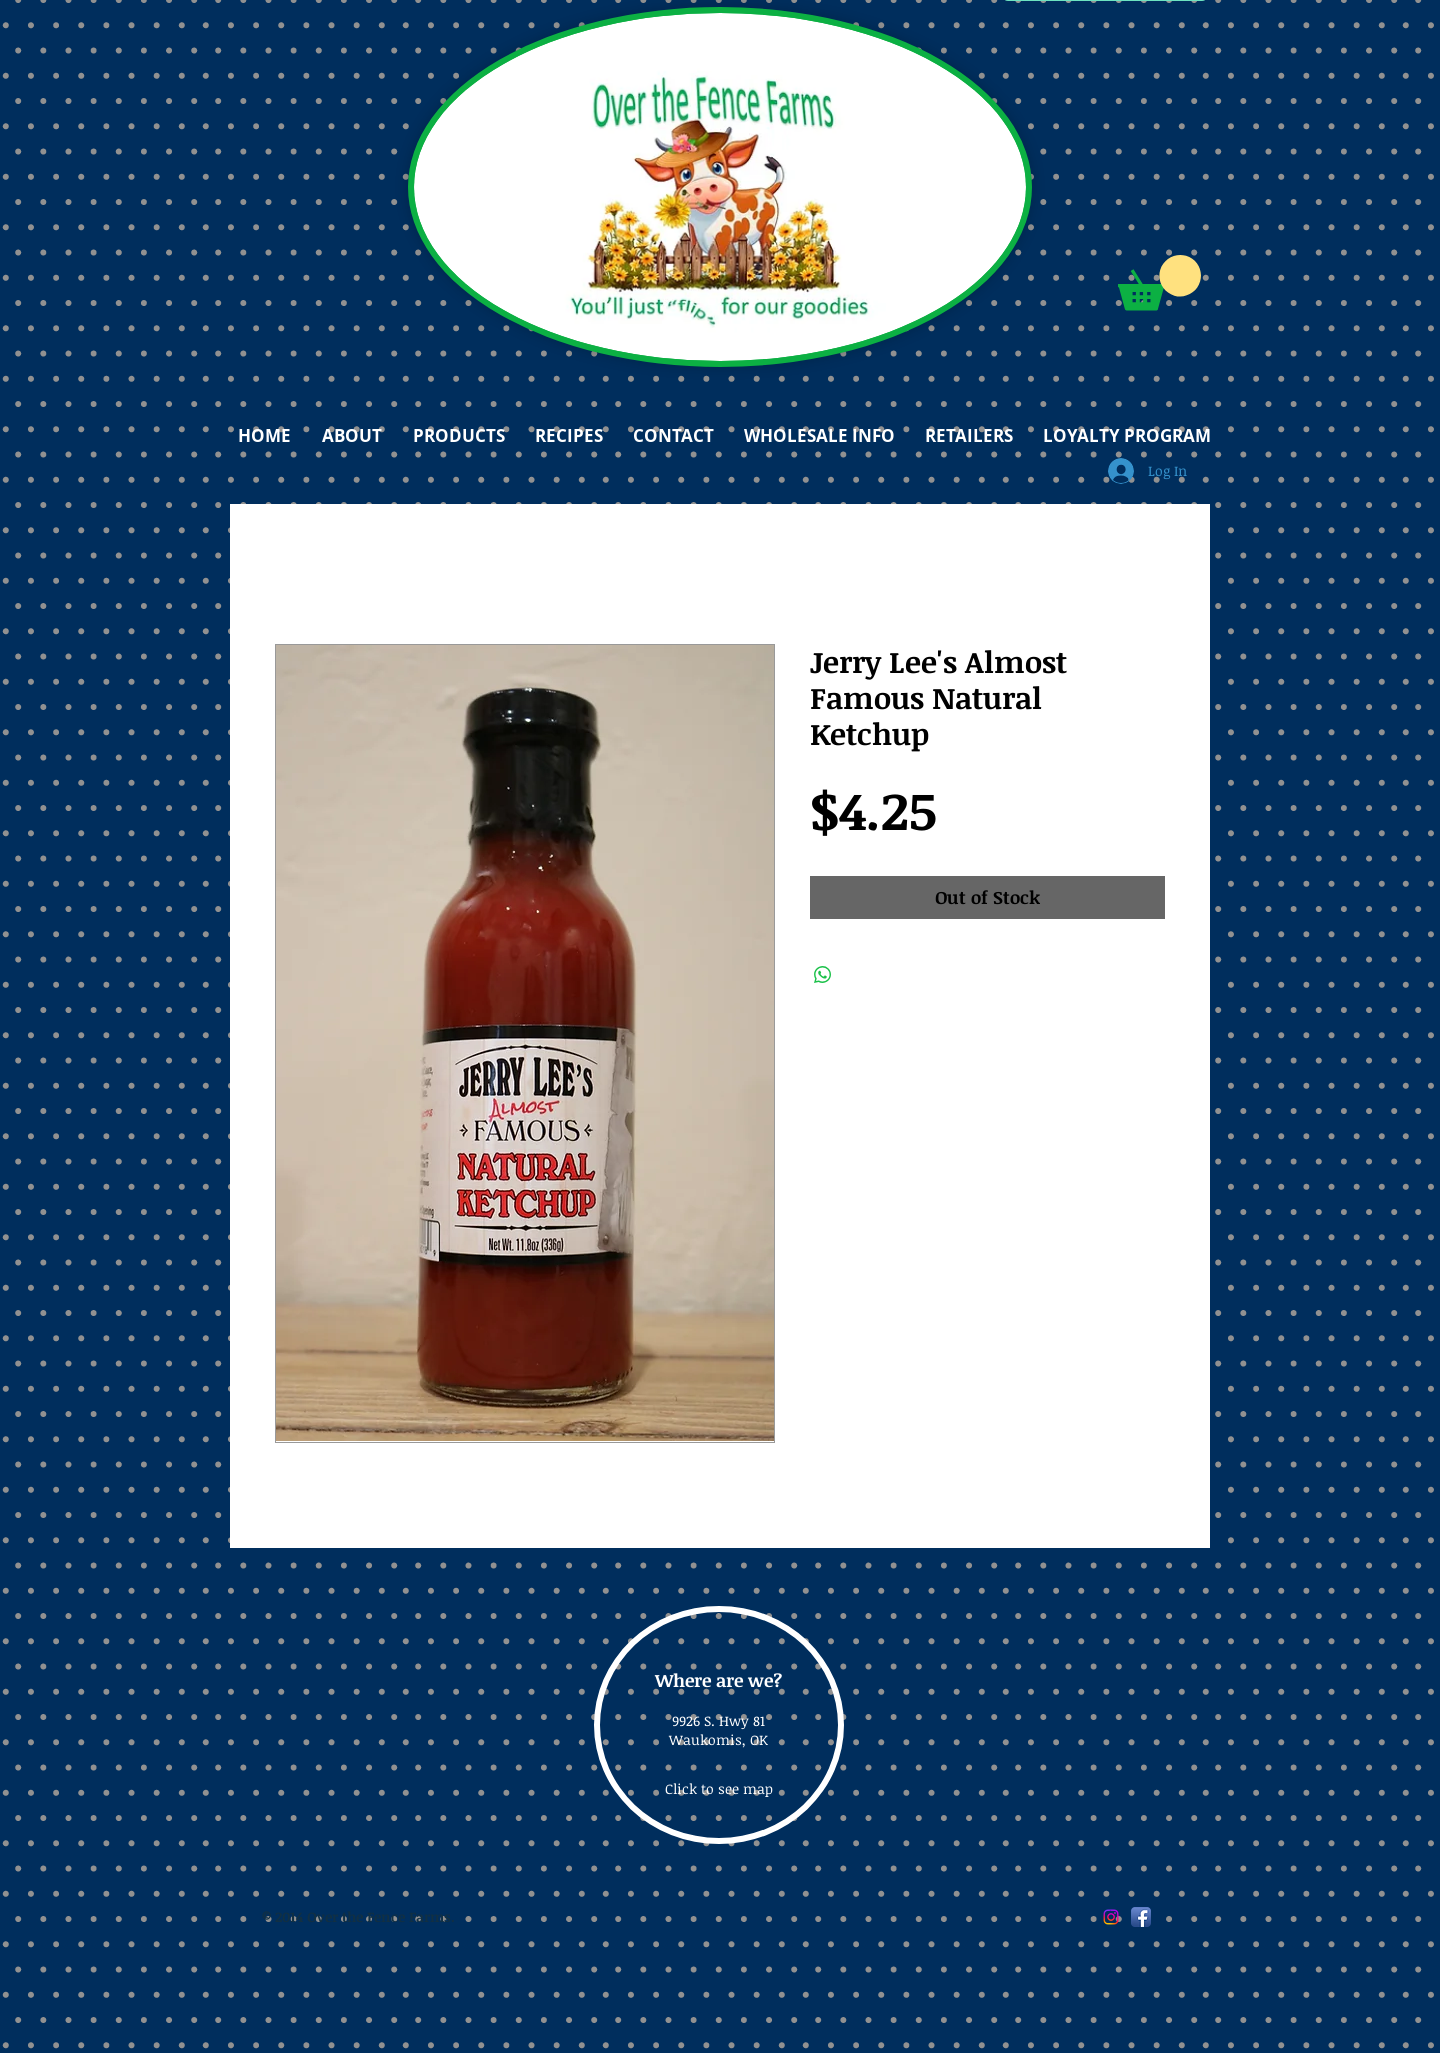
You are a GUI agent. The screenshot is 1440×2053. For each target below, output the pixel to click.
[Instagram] (1111, 1917)
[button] (1159, 282)
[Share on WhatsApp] (823, 975)
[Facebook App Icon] (1141, 1917)
